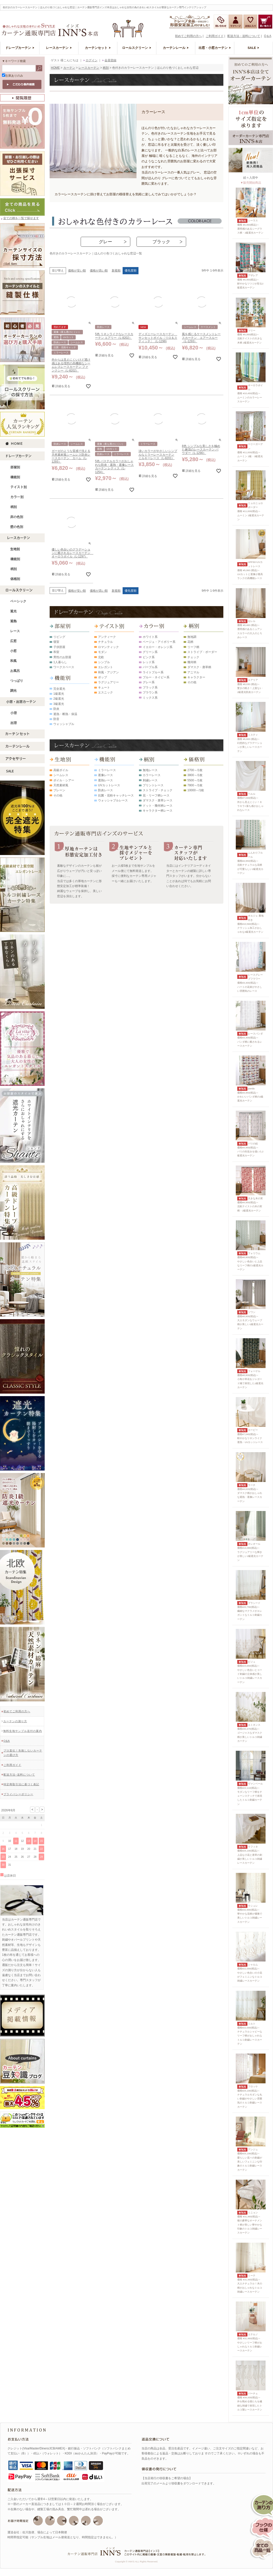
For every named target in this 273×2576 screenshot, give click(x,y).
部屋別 (25, 467)
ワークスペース (63, 667)
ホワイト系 (150, 637)
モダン (102, 652)
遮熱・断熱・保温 (65, 714)
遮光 (13, 611)
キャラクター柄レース (157, 810)
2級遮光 (58, 698)
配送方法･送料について (19, 1774)
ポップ (102, 677)
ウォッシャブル (63, 724)
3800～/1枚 (195, 775)
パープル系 (150, 667)
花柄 (190, 642)
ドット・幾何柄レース (157, 805)
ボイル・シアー (63, 780)
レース (15, 631)
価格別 (25, 579)
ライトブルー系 (153, 672)
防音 (56, 719)
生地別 (25, 549)
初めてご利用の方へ (188, 36)
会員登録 (108, 60)
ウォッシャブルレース (113, 800)
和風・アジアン (108, 672)
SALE (253, 48)
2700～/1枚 (195, 770)
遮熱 (13, 621)
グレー (105, 241)
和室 (56, 652)
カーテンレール (176, 48)
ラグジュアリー (108, 682)
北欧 (101, 657)
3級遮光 (58, 704)
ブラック (161, 241)
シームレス (60, 775)
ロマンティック (108, 647)
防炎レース (105, 790)
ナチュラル (105, 642)
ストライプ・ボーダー (202, 652)
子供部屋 (59, 647)
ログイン (90, 60)
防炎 (56, 709)
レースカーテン (59, 48)
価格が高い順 (99, 270)
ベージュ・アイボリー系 (159, 642)
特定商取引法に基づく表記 (21, 1784)
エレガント (105, 667)
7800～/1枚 (195, 785)
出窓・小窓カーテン (215, 48)
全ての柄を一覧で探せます (19, 218)
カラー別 (25, 497)
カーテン (69, 67)
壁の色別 (16, 527)
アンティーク (107, 637)
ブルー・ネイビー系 (156, 677)
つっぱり (16, 681)
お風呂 (15, 671)
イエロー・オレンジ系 (157, 647)
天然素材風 (60, 785)
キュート (104, 687)
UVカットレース (109, 785)
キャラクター (196, 677)
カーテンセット (98, 48)
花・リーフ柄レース (156, 795)
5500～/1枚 (195, 780)
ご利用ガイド (215, 36)
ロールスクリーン (136, 48)
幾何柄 (191, 662)
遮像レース (105, 775)
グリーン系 (150, 652)
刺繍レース (150, 780)
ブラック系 (150, 687)
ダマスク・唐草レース (157, 800)
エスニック (105, 692)
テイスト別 (25, 487)
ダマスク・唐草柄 (199, 667)
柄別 (25, 507)
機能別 (25, 477)
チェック (193, 657)
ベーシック (18, 601)
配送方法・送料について (243, 36)
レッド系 (149, 662)
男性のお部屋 (62, 657)
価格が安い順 (77, 270)
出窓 (25, 723)
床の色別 (16, 517)
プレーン (59, 790)
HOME (22, 443)
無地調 (191, 637)
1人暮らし (60, 662)
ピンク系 (149, 657)
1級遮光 (58, 693)
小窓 (13, 651)
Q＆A (267, 36)
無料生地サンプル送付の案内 (22, 1730)
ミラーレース (107, 770)
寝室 (56, 642)
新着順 (116, 270)
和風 (13, 661)
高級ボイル (60, 770)
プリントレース (153, 785)
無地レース (150, 770)
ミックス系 (150, 697)
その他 (191, 682)
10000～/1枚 (195, 790)
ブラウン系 (150, 692)
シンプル (104, 662)
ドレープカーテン (19, 48)
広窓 (13, 641)
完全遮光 (59, 688)
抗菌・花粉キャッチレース (116, 795)
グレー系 (149, 682)
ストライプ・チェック (157, 790)
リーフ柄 (193, 647)
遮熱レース (105, 780)
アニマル (193, 672)
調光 (13, 690)
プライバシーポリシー (18, 1794)
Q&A (6, 1740)
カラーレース (152, 775)
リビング (59, 637)
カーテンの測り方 (15, 1721)
